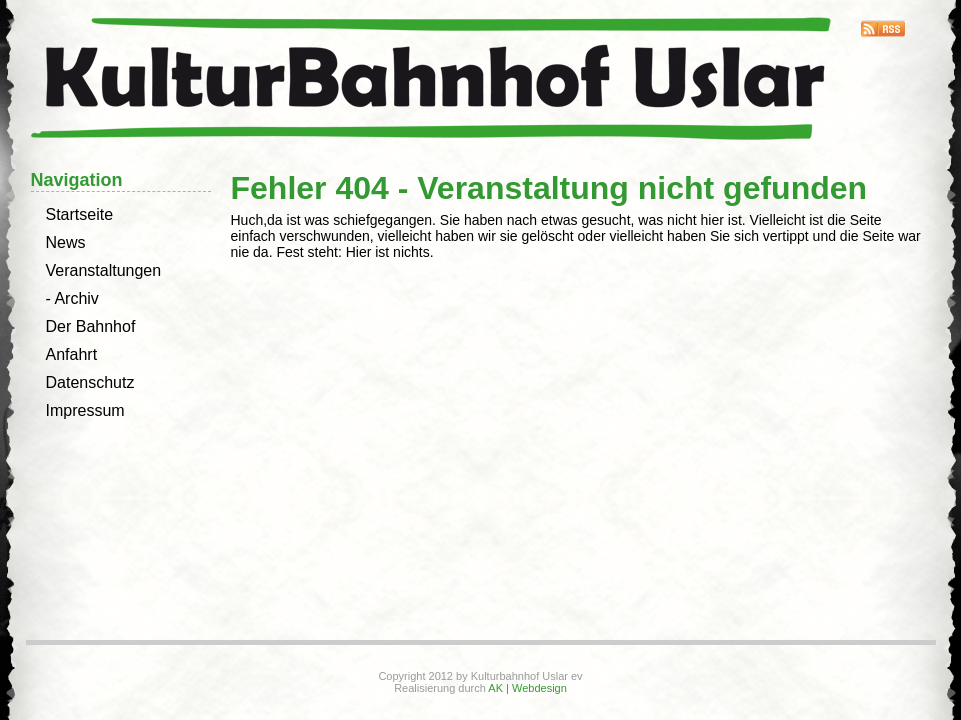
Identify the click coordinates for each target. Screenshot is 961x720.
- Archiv (72, 298)
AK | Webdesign (527, 688)
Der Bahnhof (91, 326)
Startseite (80, 214)
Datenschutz (90, 382)
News (66, 242)
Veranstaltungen (104, 270)
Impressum (85, 410)
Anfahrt (72, 354)
